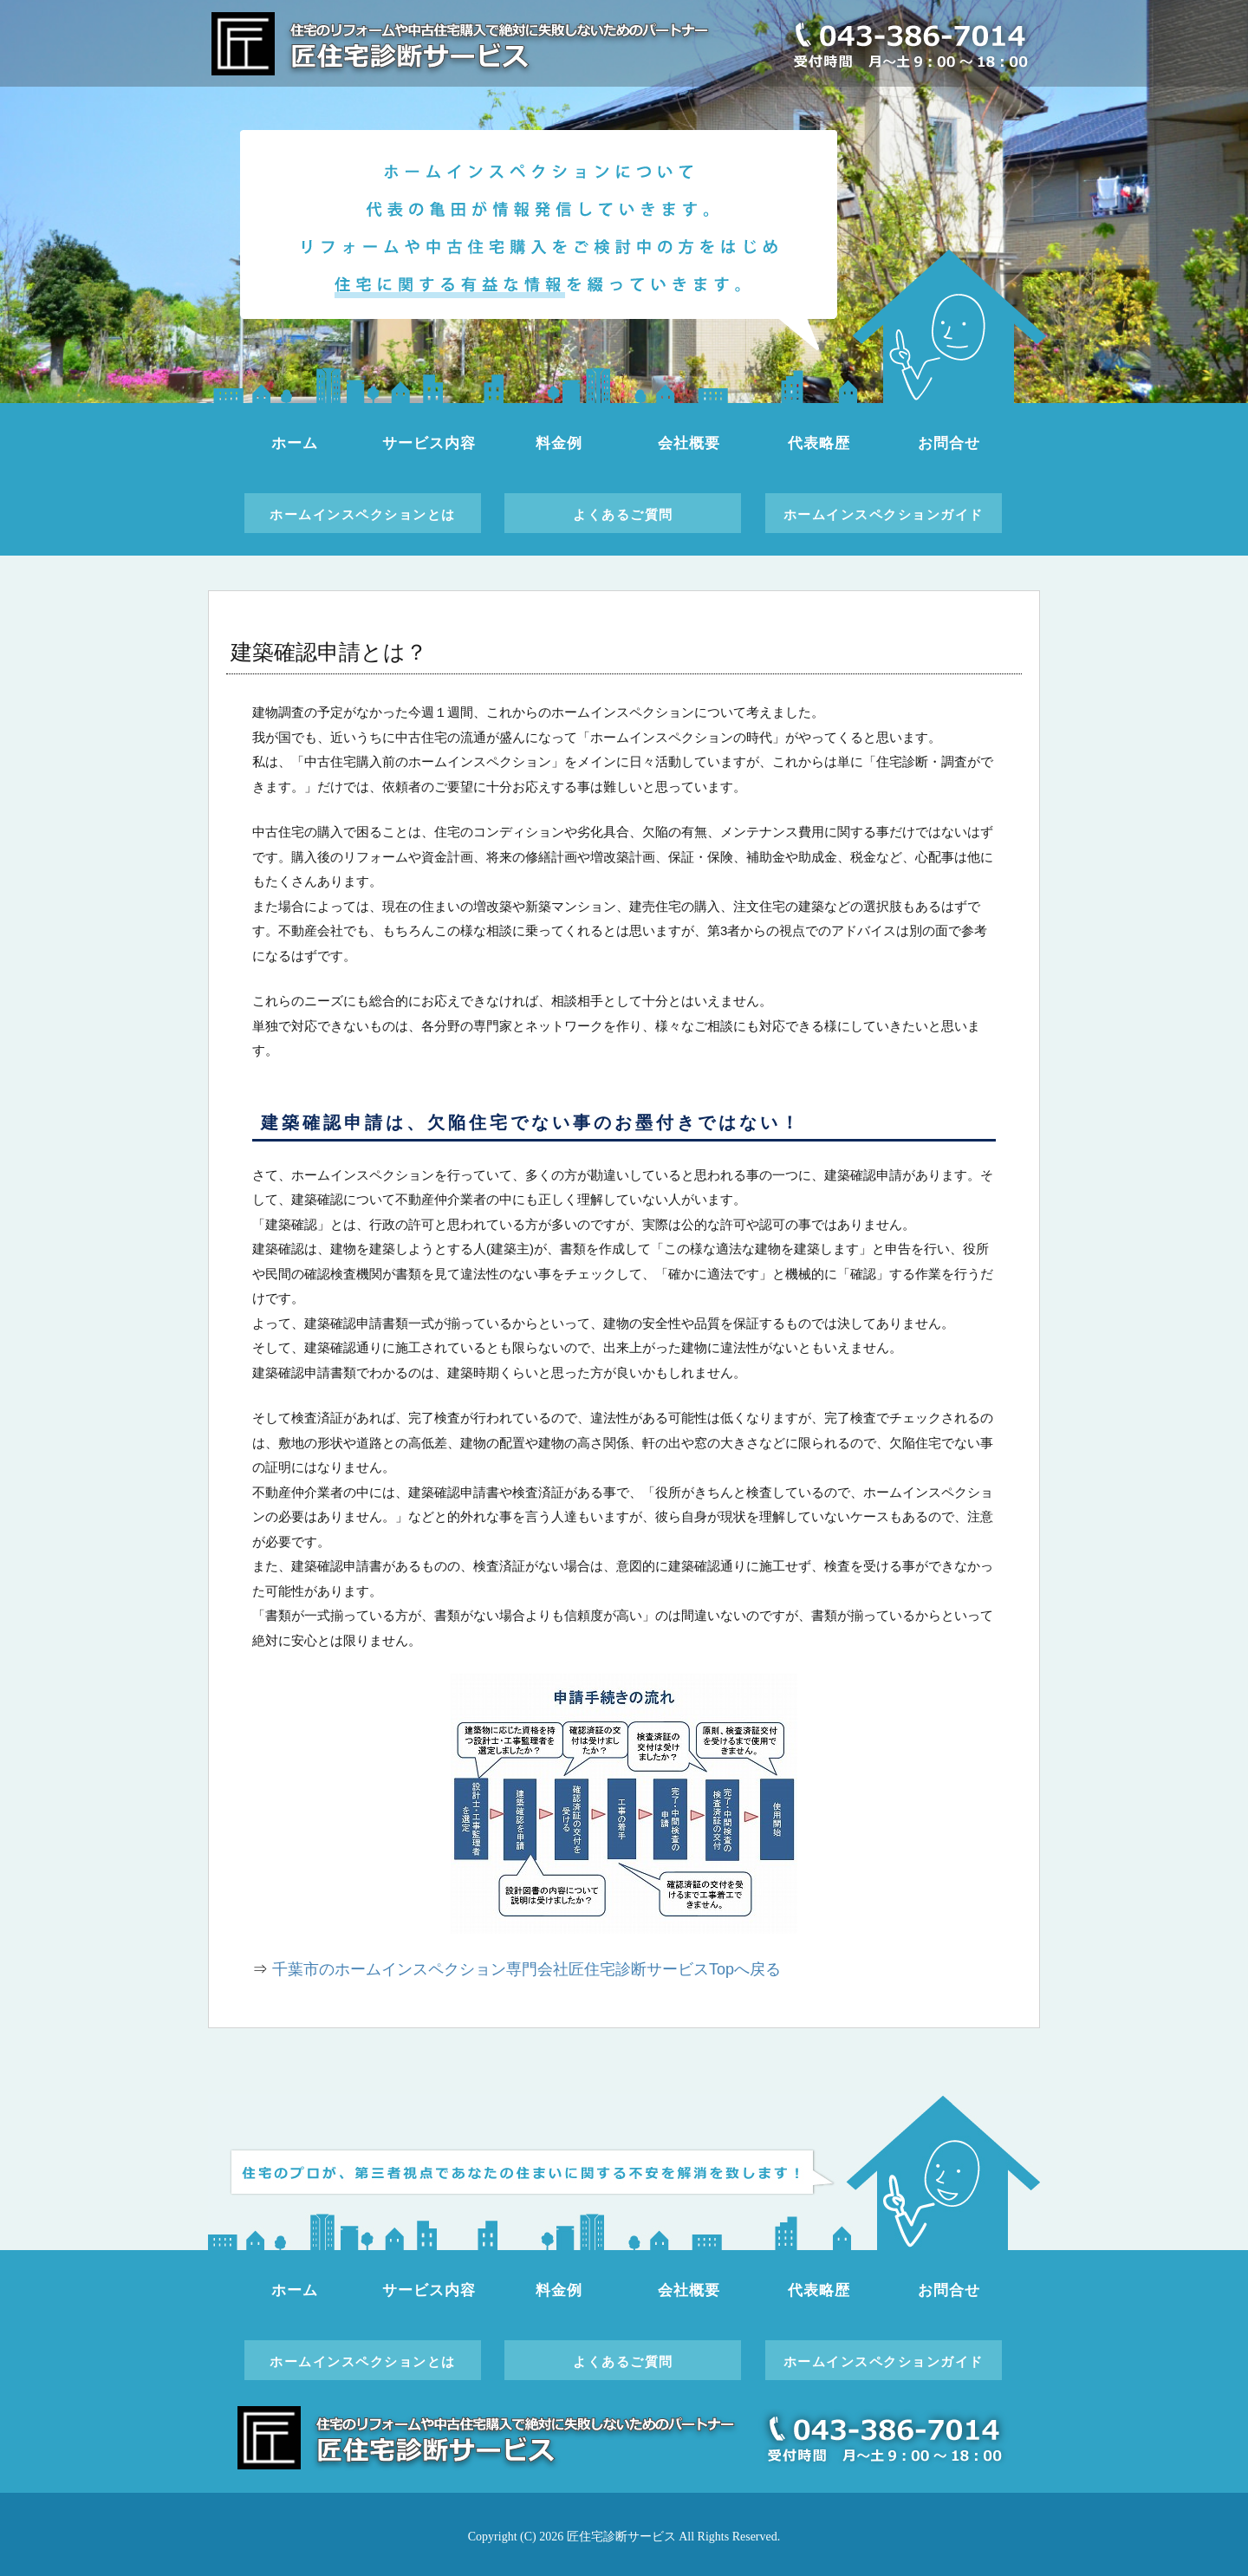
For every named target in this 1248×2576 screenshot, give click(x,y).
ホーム (294, 443)
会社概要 (688, 443)
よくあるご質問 (623, 514)
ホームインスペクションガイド (883, 514)
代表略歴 (818, 443)
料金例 (559, 443)
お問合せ (948, 443)
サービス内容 (428, 443)
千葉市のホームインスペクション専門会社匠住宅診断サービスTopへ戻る (526, 1969)
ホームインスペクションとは (363, 514)
